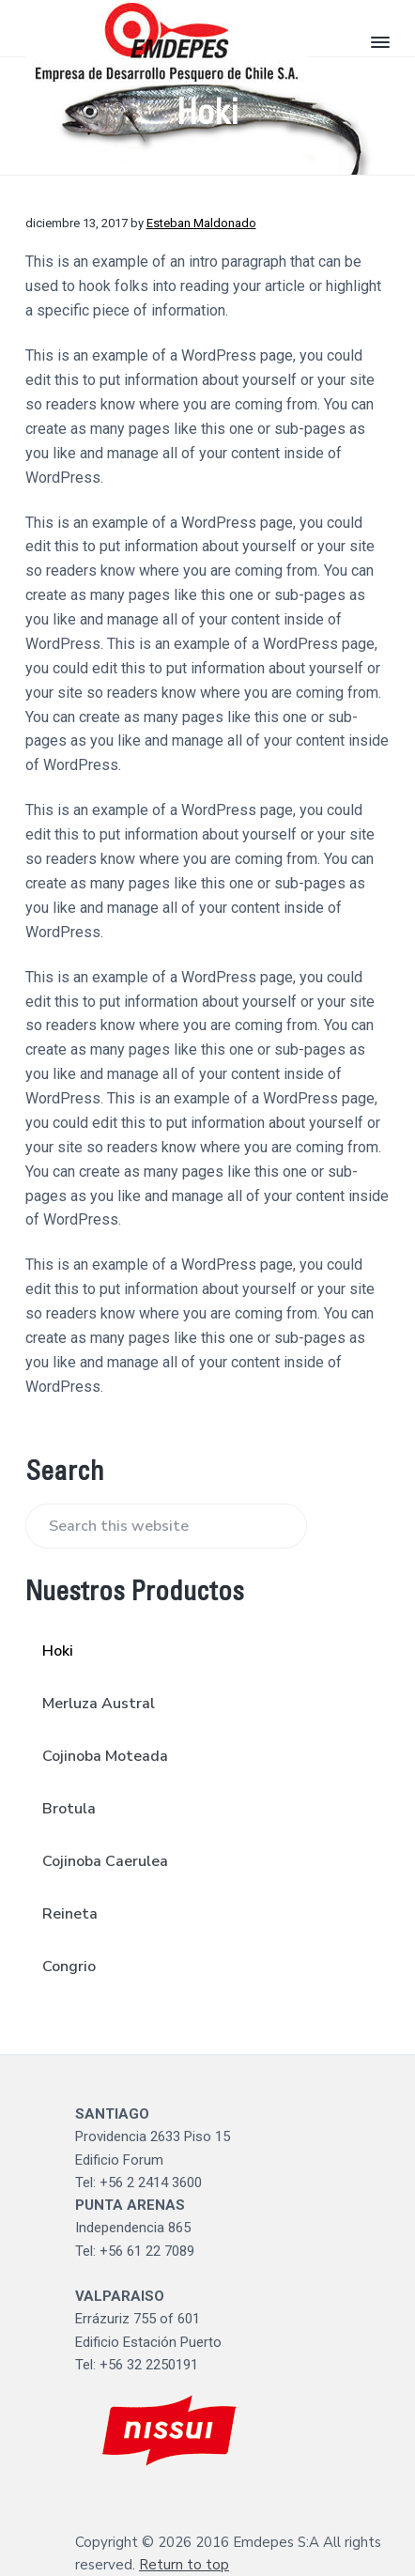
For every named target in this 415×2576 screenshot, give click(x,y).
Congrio (69, 1966)
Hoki (57, 1651)
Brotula (69, 1808)
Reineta (70, 1914)
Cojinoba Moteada (105, 1756)
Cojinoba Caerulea (105, 1861)
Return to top (184, 2564)
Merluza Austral (98, 1703)
